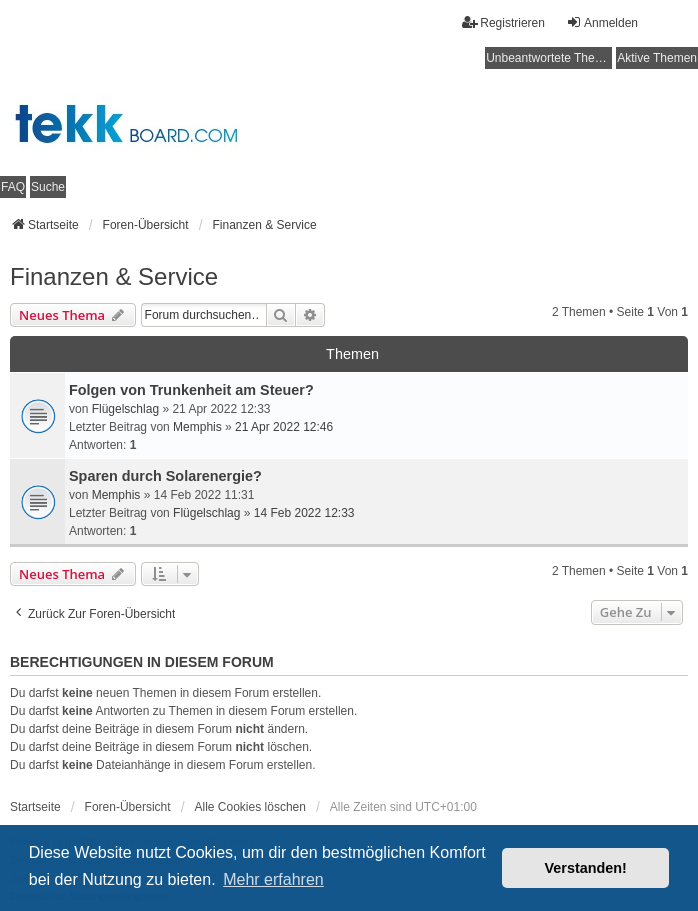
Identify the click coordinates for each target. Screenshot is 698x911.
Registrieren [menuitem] (503, 22)
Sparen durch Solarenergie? (165, 476)
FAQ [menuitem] (13, 187)
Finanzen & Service (114, 276)
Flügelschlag (125, 409)
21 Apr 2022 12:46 (284, 427)
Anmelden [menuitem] (602, 22)
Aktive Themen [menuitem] (657, 58)
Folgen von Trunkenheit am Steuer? (191, 390)
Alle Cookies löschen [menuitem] (250, 807)
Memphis (197, 427)
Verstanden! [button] (586, 868)
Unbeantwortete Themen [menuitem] (549, 58)
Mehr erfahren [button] (273, 879)
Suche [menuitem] (48, 187)
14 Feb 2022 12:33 (304, 513)
